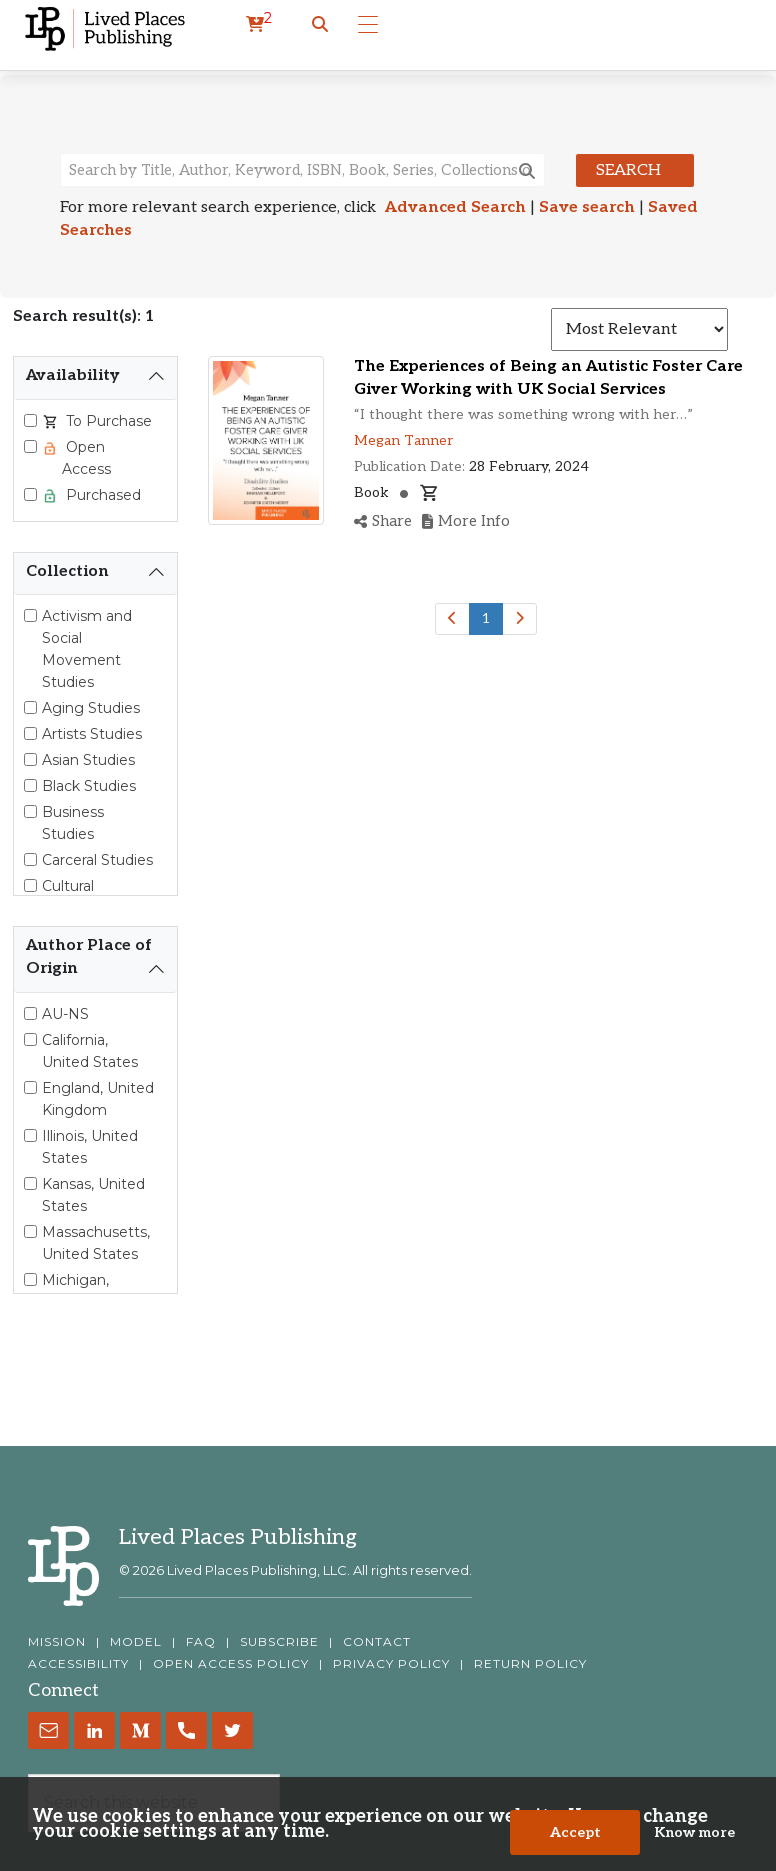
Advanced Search (455, 207)
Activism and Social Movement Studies (87, 649)
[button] (320, 25)
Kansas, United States (93, 1195)
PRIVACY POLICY (391, 1664)
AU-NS (65, 1014)
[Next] (519, 619)
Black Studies (89, 786)
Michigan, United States (90, 1291)
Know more (694, 1832)
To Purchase (107, 421)
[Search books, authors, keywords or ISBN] (302, 170)
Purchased (101, 495)
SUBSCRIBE (279, 1642)
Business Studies (73, 823)
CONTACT (377, 1642)
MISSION (57, 1642)
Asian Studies (88, 760)
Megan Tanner (403, 440)
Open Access (86, 458)
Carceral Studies (97, 860)
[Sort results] (639, 329)
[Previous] (452, 619)
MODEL (136, 1642)
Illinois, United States (90, 1147)
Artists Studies (92, 734)
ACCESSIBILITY (78, 1664)
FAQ (201, 1642)
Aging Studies (91, 708)
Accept (575, 1832)
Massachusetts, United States (96, 1243)
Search (628, 170)
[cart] (259, 25)
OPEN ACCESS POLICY (231, 1664)
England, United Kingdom (98, 1099)
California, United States (90, 1051)
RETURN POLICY (530, 1664)
